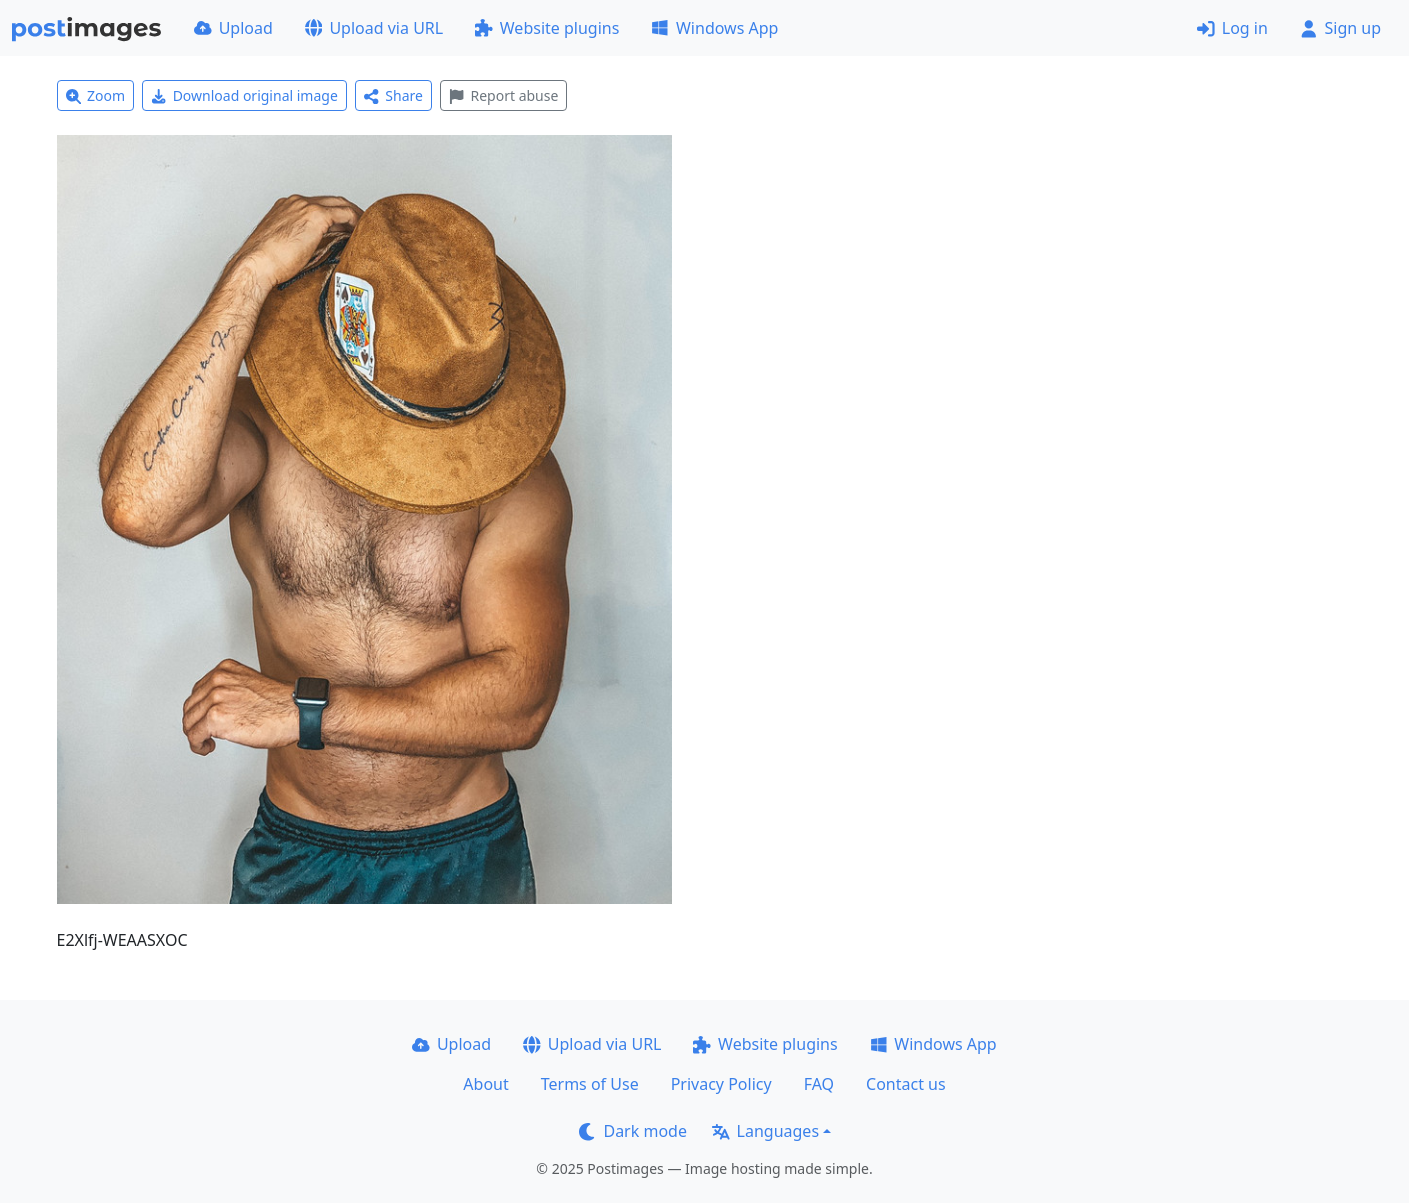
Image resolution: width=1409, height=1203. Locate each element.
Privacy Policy (721, 1084)
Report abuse (503, 95)
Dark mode (633, 1131)
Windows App (714, 28)
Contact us (906, 1084)
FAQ (819, 1084)
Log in (1232, 28)
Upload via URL (374, 28)
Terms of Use (590, 1084)
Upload (233, 28)
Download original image (244, 95)
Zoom (96, 95)
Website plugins (547, 28)
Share (393, 95)
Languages (765, 1131)
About (485, 1084)
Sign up (1340, 28)
